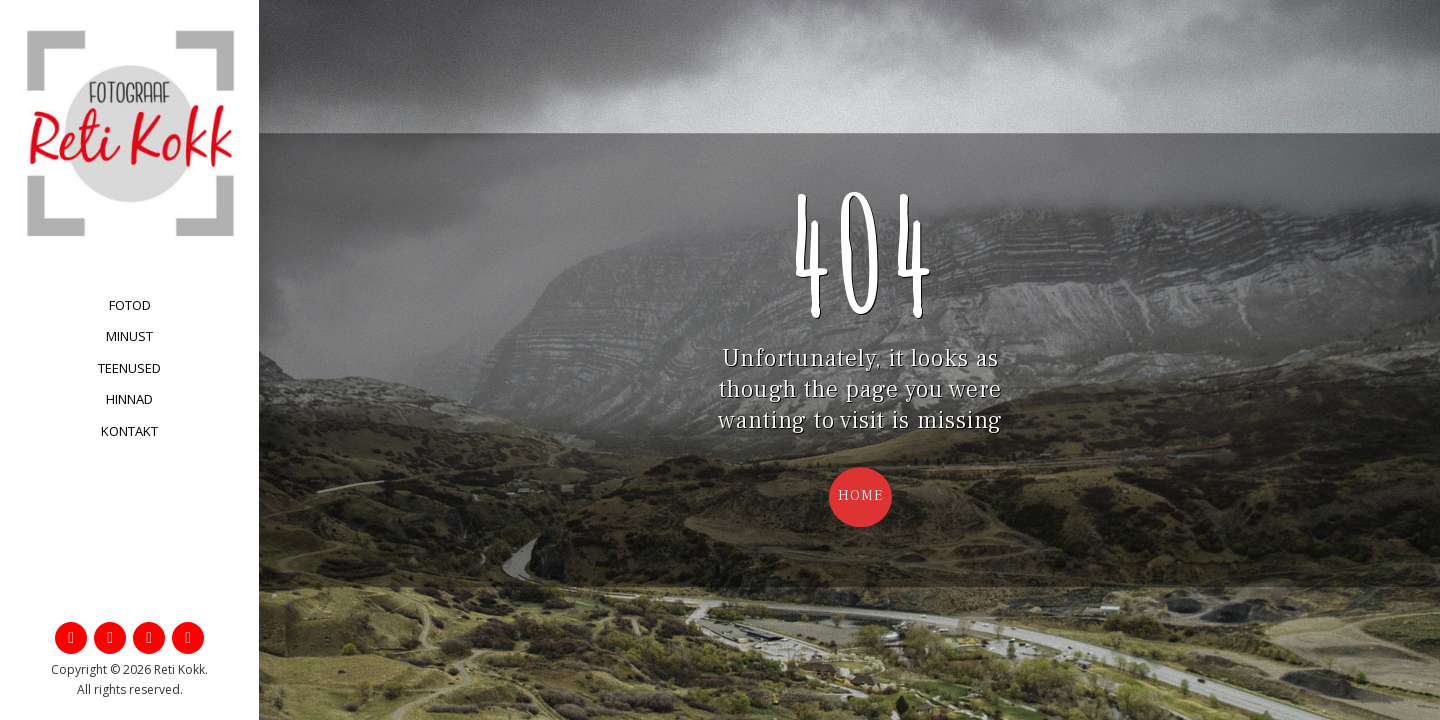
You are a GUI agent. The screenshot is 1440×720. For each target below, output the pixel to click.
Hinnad (129, 399)
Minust (129, 336)
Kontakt (129, 431)
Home (860, 496)
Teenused (129, 368)
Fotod (130, 305)
